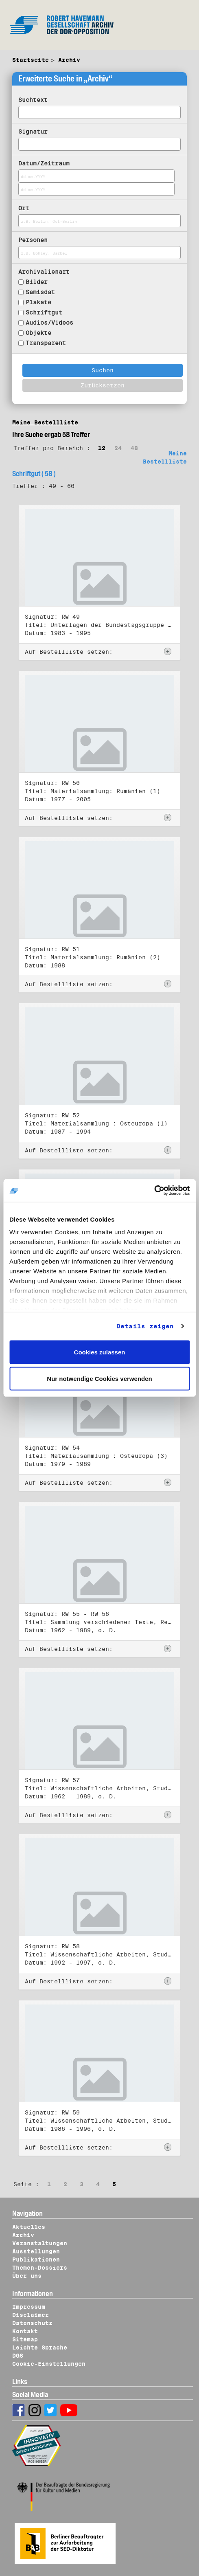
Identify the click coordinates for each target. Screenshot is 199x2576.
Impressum (28, 2306)
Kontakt (25, 2331)
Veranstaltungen (39, 2243)
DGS (17, 2355)
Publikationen (36, 2259)
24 (118, 448)
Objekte (38, 333)
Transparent (46, 343)
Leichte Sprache (39, 2347)
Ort (23, 208)
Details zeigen (145, 1326)
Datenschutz (32, 2323)
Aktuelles (28, 2227)
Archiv (69, 60)
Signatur (33, 131)
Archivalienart (44, 271)
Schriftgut (44, 312)
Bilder (37, 282)
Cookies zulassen (99, 1351)
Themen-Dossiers (39, 2267)
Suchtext (33, 100)
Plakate (38, 302)
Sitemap (25, 2339)
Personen (33, 240)
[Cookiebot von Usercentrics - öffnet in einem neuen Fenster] (154, 1190)
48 (134, 448)
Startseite (30, 60)
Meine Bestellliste (45, 422)
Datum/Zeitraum (44, 163)
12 (101, 448)
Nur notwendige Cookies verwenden (99, 1378)
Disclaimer (30, 2315)
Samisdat (40, 292)
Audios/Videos (49, 322)
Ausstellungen (36, 2251)
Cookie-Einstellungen (48, 2364)
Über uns (27, 2276)
